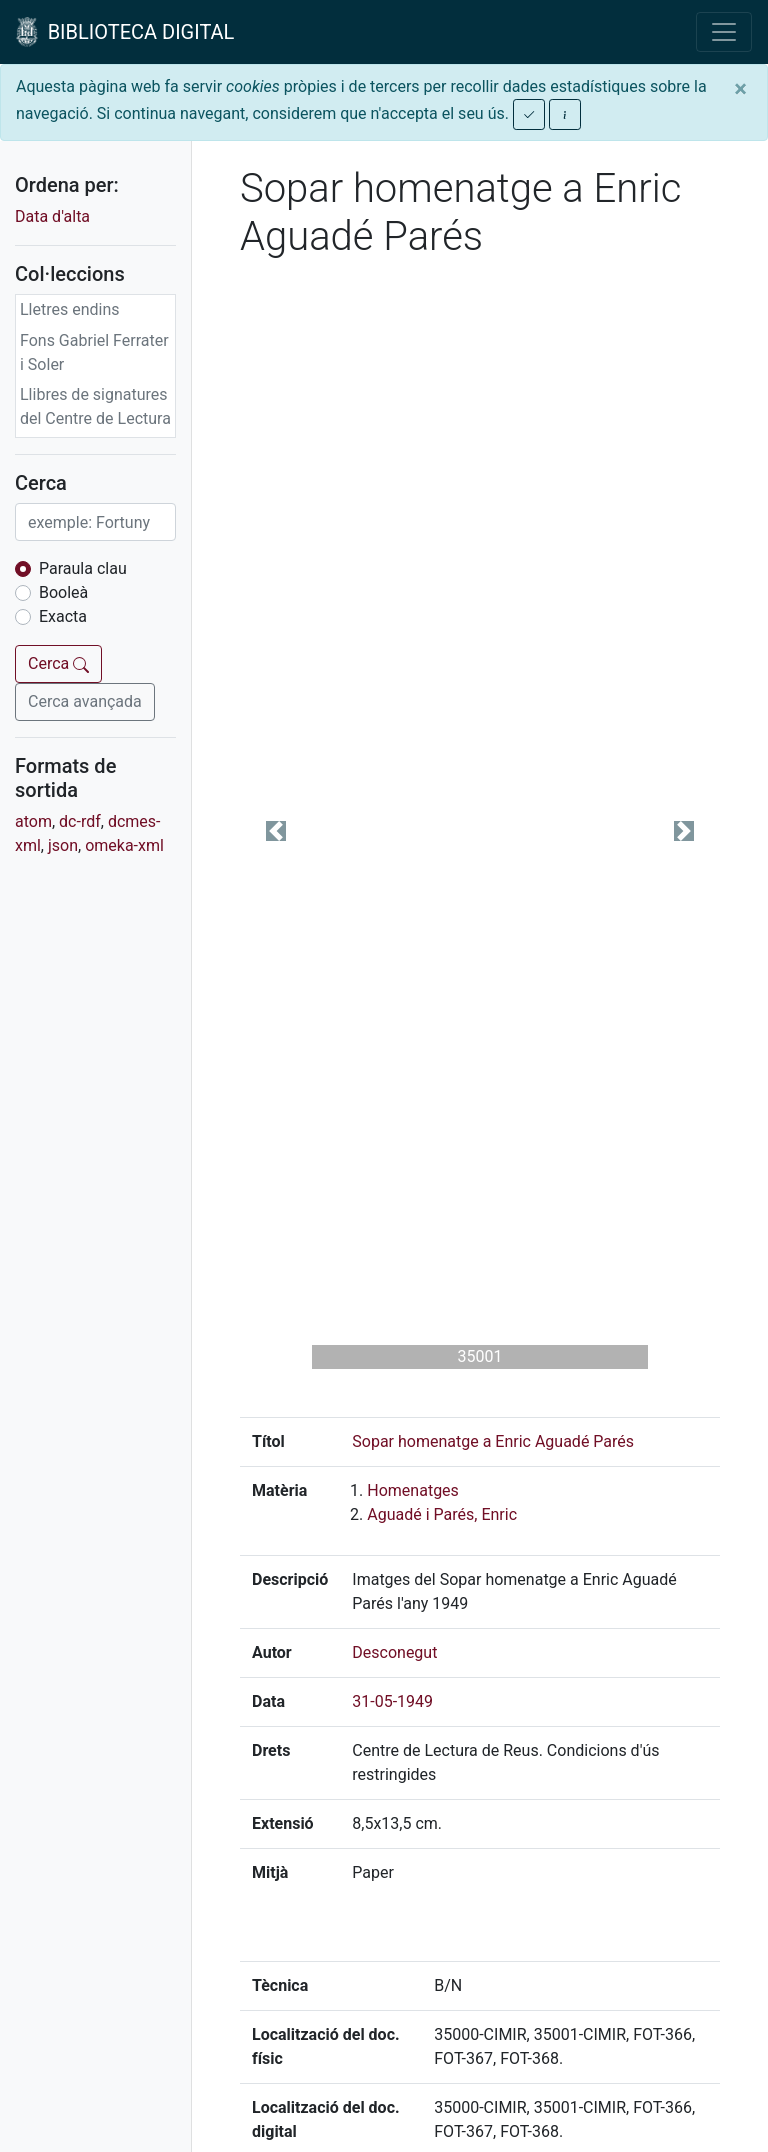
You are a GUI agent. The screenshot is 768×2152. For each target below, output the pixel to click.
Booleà (63, 592)
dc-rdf (80, 821)
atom (33, 821)
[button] (276, 831)
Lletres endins (70, 309)
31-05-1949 (392, 1701)
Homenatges (413, 1490)
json (63, 845)
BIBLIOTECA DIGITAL (125, 32)
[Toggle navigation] (724, 32)
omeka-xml (124, 845)
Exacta (63, 616)
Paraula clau (83, 568)
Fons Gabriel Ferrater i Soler (94, 352)
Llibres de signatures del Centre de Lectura (95, 406)
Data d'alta (52, 216)
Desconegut (394, 1652)
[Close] (740, 89)
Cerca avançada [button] (85, 701)
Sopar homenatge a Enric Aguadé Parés (493, 1441)
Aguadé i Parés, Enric (442, 1514)
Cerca (58, 663)
